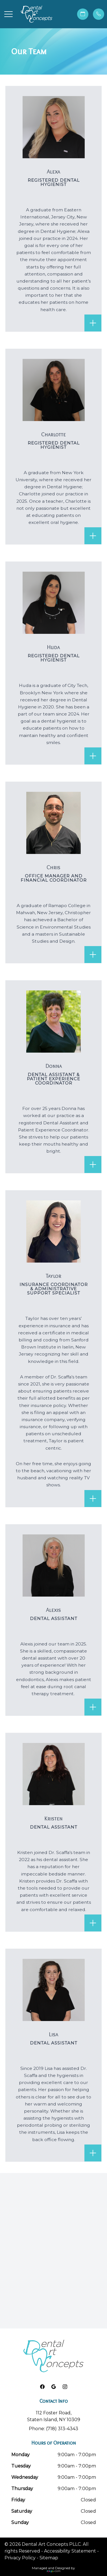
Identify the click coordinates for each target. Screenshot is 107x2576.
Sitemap (49, 2557)
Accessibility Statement (70, 2551)
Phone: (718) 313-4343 (53, 2428)
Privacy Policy (20, 2557)
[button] (8, 14)
